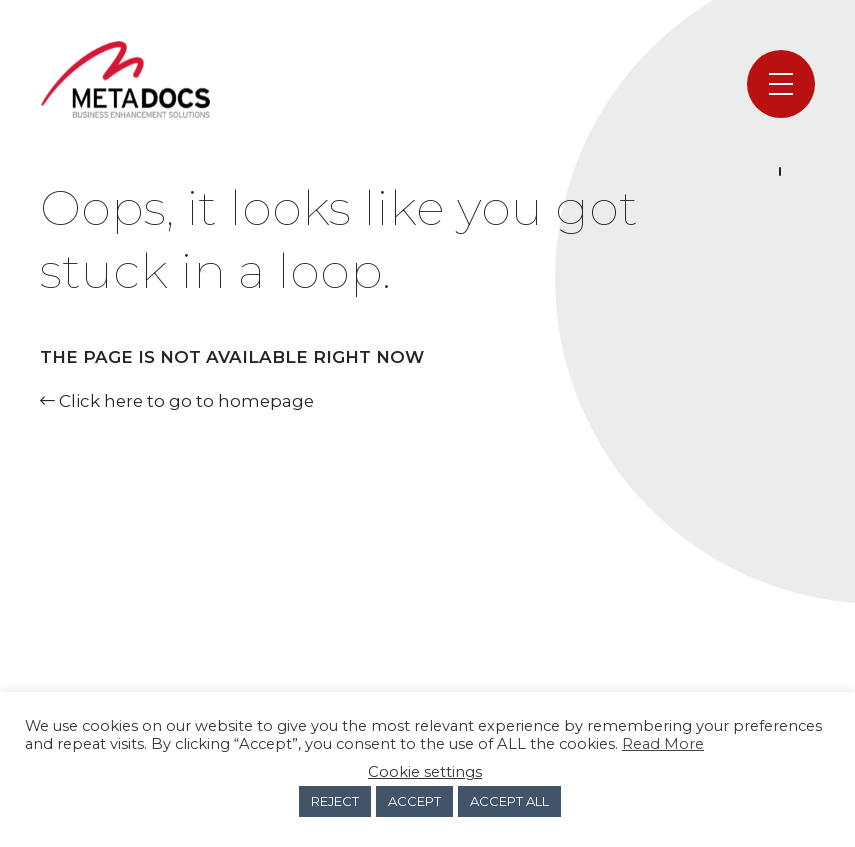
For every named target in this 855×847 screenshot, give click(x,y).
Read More (663, 744)
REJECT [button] (335, 801)
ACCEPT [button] (414, 801)
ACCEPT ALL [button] (509, 801)
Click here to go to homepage (177, 401)
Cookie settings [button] (425, 772)
